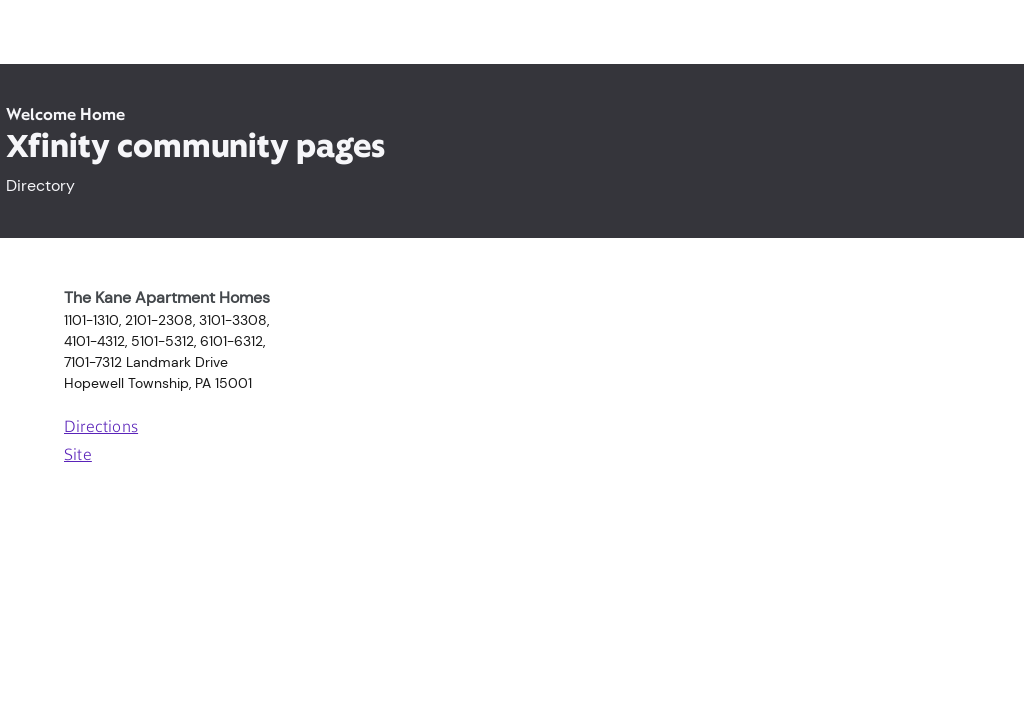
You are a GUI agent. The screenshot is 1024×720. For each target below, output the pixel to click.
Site (78, 456)
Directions (101, 428)
